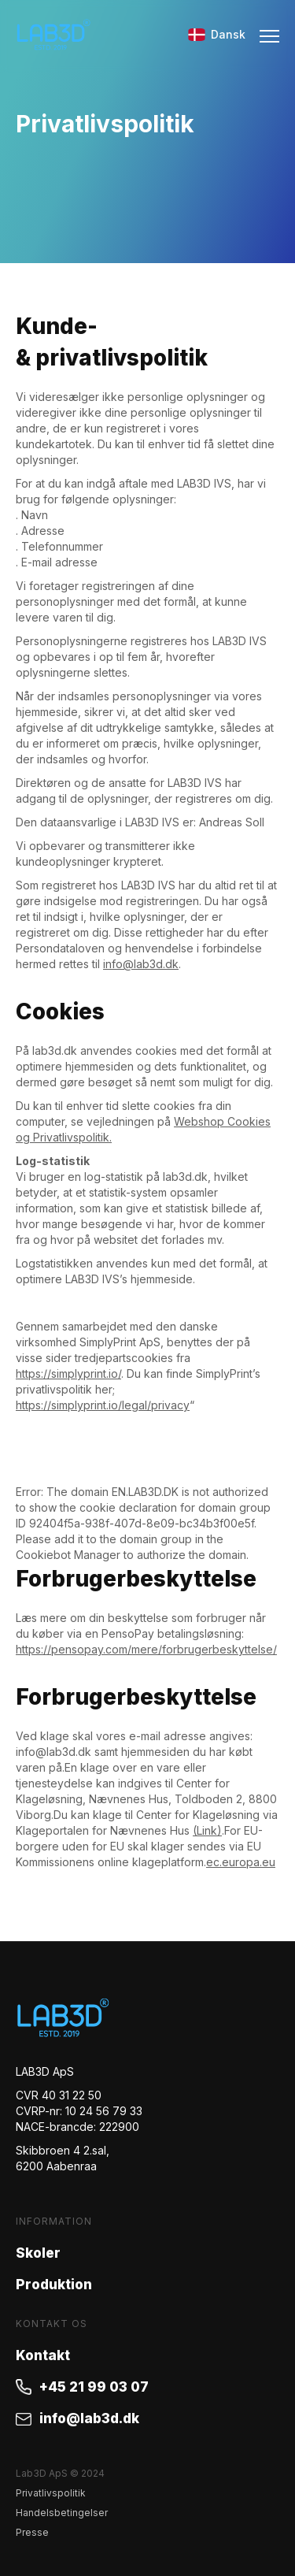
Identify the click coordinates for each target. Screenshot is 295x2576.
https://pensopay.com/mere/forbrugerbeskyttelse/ (146, 1649)
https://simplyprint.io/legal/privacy (103, 1405)
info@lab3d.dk (141, 964)
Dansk (216, 34)
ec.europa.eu (240, 1862)
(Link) (207, 1830)
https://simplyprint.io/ (68, 1373)
